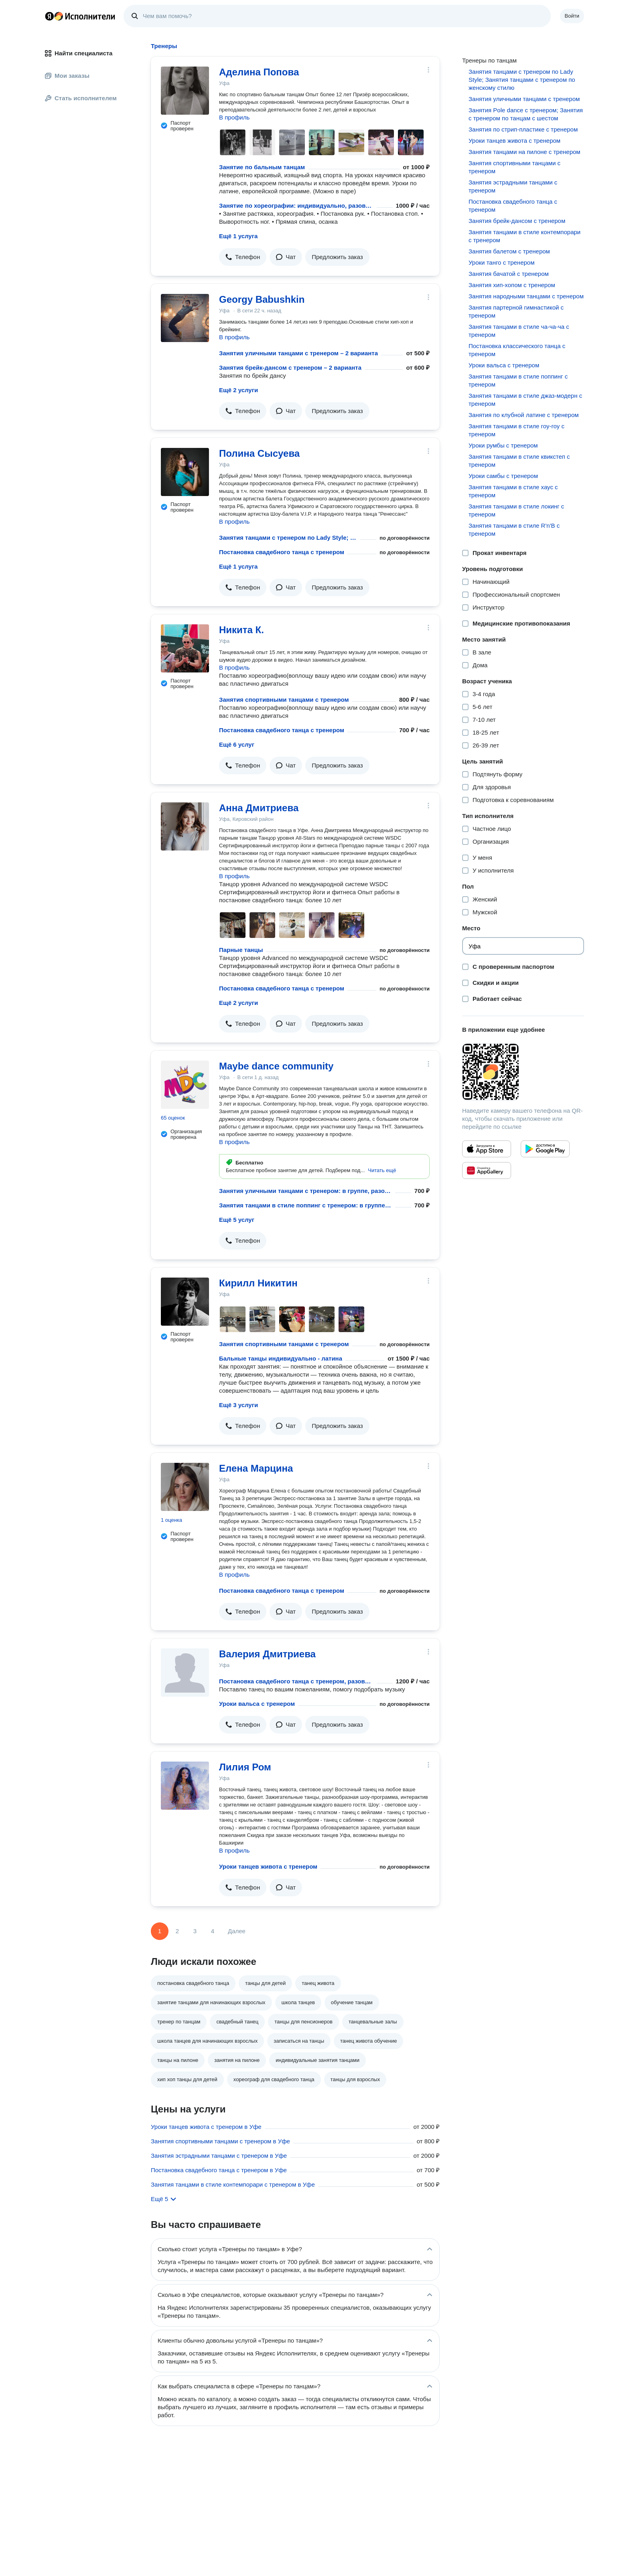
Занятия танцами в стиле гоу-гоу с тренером (516, 430)
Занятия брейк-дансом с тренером (517, 220)
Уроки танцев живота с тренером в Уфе (206, 2126)
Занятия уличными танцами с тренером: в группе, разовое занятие (305, 1190)
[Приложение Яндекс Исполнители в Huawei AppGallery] (486, 1170)
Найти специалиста (78, 53)
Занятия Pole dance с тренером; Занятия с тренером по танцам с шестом (526, 114)
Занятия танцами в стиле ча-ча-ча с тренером (519, 330)
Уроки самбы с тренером (503, 475)
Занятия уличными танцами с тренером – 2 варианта (298, 353)
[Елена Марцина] (185, 1487)
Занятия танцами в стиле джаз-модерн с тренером (525, 399)
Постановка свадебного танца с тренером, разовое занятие (296, 1681)
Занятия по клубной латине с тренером (524, 414)
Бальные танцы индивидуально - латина (280, 1358)
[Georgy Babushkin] (185, 318)
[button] (242, 257)
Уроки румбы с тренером (503, 445)
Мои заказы (67, 75)
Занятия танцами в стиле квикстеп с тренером (519, 460)
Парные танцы (241, 949)
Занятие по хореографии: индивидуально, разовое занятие (296, 205)
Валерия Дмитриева (267, 1653)
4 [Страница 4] (212, 1931)
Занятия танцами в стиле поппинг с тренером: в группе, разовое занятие (305, 1205)
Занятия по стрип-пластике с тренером (523, 129)
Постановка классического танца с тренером (517, 349)
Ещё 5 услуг (236, 1219)
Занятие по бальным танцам (262, 167)
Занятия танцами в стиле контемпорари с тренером (524, 236)
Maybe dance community (276, 1066)
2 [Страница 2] (177, 1931)
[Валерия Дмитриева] (185, 1672)
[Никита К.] (185, 648)
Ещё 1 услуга (238, 236)
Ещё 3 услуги (238, 1404)
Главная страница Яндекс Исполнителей (80, 16)
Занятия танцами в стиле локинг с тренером (516, 510)
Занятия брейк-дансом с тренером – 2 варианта (290, 367)
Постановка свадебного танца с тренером (281, 552)
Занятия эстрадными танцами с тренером (513, 186)
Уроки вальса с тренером (257, 1703)
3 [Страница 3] (195, 1931)
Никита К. (241, 629)
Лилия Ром (245, 1767)
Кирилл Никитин (258, 1283)
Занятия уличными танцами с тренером (524, 98)
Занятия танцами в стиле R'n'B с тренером (514, 529)
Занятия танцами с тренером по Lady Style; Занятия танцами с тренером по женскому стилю (288, 537)
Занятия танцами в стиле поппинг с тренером (518, 380)
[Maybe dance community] (185, 1085)
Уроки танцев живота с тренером (268, 1866)
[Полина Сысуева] (185, 472)
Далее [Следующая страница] (237, 1931)
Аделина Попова (259, 72)
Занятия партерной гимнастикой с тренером (516, 311)
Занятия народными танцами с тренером (526, 296)
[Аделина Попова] (185, 91)
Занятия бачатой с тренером (509, 273)
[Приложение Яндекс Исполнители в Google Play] (545, 1148)
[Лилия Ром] (185, 1786)
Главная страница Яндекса (49, 16)
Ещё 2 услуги (238, 390)
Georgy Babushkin (261, 299)
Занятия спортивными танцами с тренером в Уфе (220, 2141)
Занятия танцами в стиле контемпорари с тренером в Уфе (233, 2184)
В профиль (234, 117)
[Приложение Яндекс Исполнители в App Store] (486, 1148)
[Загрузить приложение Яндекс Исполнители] (523, 1071)
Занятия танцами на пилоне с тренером (524, 151)
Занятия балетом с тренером (509, 251)
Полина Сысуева (259, 453)
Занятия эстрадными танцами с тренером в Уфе (219, 2155)
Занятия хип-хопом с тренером (512, 284)
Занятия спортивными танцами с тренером (284, 699)
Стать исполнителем (81, 98)
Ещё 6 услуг (236, 744)
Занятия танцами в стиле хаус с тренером (513, 491)
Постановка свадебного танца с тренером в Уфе (219, 2170)
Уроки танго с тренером (501, 262)
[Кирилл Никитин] (185, 1302)
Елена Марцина (256, 1468)
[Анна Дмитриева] (185, 826)
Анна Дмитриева (258, 807)
